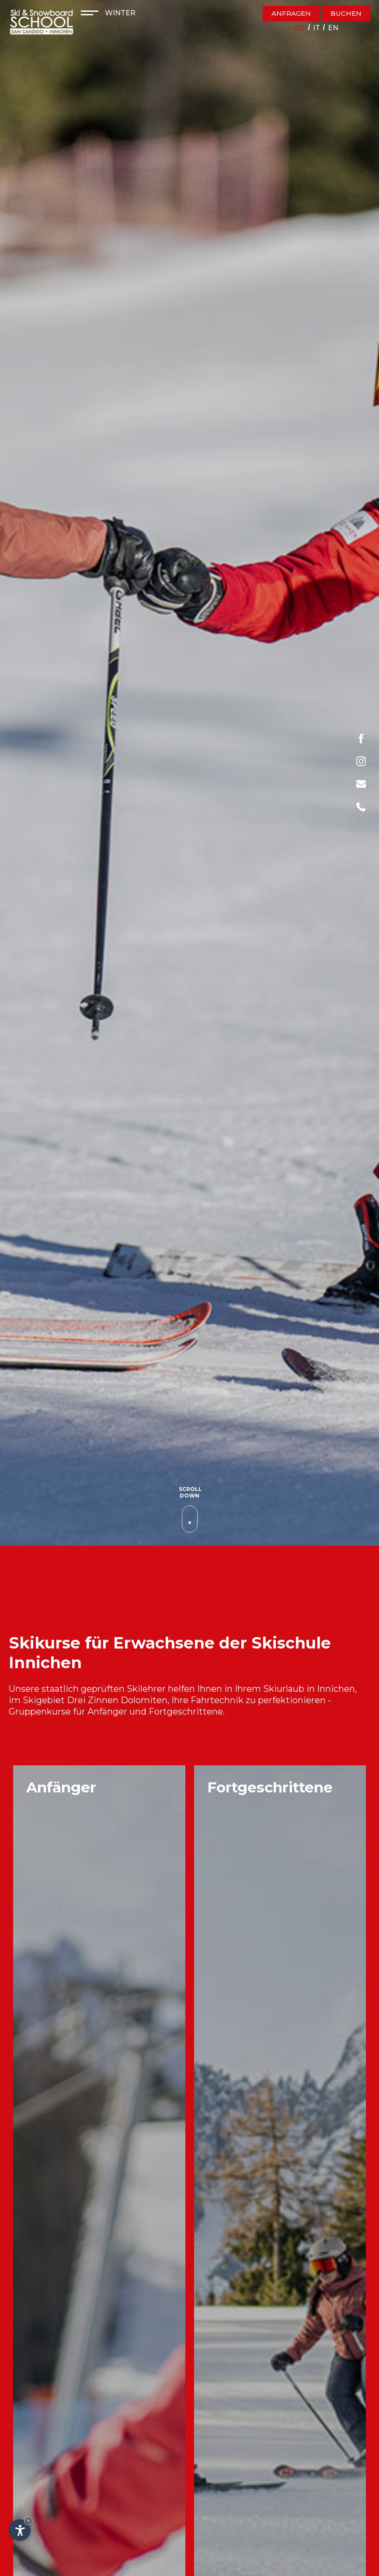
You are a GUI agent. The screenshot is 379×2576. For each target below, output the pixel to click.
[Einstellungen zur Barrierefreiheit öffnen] (20, 2530)
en (333, 28)
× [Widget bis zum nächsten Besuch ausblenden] (28, 2520)
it (316, 28)
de (300, 28)
